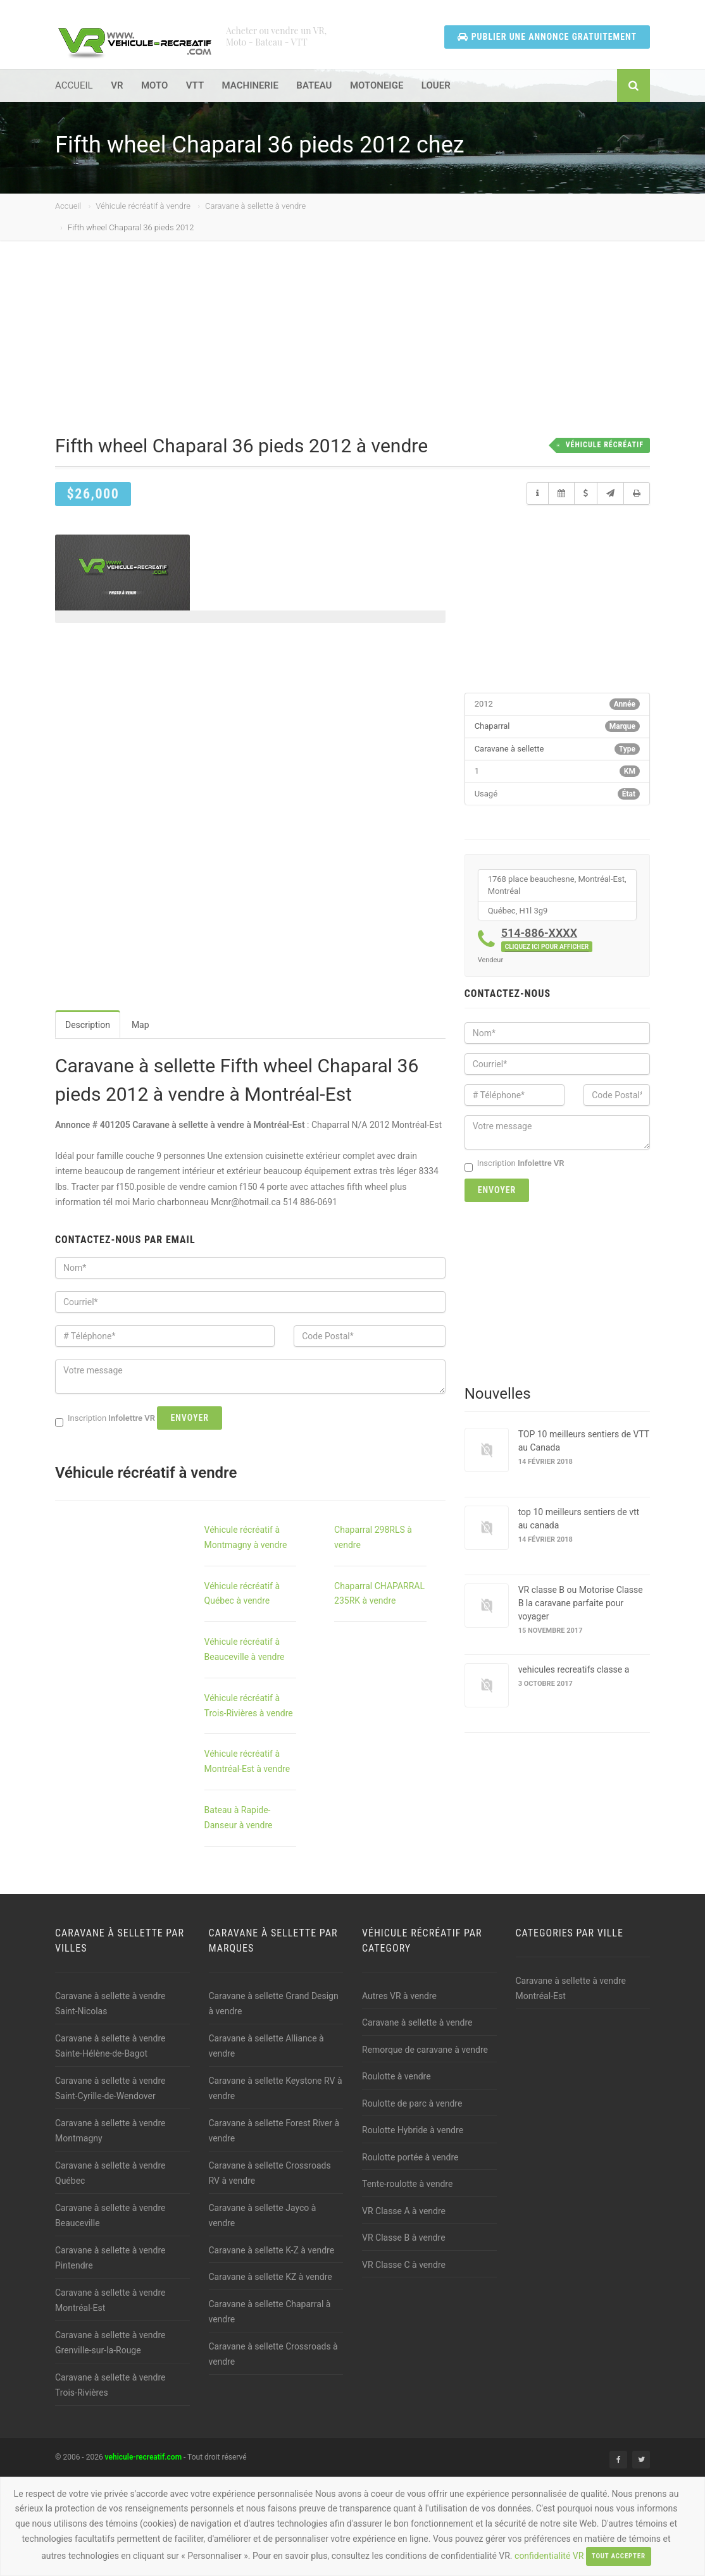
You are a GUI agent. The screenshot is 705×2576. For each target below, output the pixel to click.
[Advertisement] (362, 348)
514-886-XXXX (547, 939)
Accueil (68, 206)
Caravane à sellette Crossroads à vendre (273, 2354)
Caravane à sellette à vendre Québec (110, 2173)
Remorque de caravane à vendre (425, 2050)
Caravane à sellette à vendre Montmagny (110, 2131)
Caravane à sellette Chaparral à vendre (270, 2312)
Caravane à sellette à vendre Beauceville (110, 2216)
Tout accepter (619, 2556)
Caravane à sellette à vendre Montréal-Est (110, 2300)
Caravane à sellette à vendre (255, 206)
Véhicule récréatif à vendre (143, 206)
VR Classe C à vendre (404, 2265)
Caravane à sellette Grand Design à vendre (274, 2004)
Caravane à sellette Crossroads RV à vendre (270, 2173)
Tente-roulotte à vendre (407, 2184)
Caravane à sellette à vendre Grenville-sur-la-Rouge (110, 2343)
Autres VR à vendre (399, 1996)
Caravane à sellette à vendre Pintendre (110, 2258)
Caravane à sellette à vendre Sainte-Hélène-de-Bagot (110, 2046)
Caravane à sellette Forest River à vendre (274, 2131)
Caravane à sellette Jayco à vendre (262, 2216)
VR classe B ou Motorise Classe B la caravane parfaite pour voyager (580, 1603)
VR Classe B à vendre (404, 2237)
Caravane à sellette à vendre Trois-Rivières (110, 2385)
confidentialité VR (549, 2556)
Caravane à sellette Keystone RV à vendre (275, 2089)
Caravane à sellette (509, 748)
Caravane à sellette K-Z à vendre (272, 2250)
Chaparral (492, 726)
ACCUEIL (74, 85)
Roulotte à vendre (396, 2076)
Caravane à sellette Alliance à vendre (266, 2046)
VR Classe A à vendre (404, 2211)
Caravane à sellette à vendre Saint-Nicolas (110, 2004)
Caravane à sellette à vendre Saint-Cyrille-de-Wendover (110, 2089)
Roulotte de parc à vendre (412, 2103)
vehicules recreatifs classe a (574, 1669)
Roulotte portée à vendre (410, 2157)
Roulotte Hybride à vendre (412, 2130)
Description (87, 1025)
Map (140, 1025)
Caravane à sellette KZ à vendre (270, 2277)
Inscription (515, 1164)
